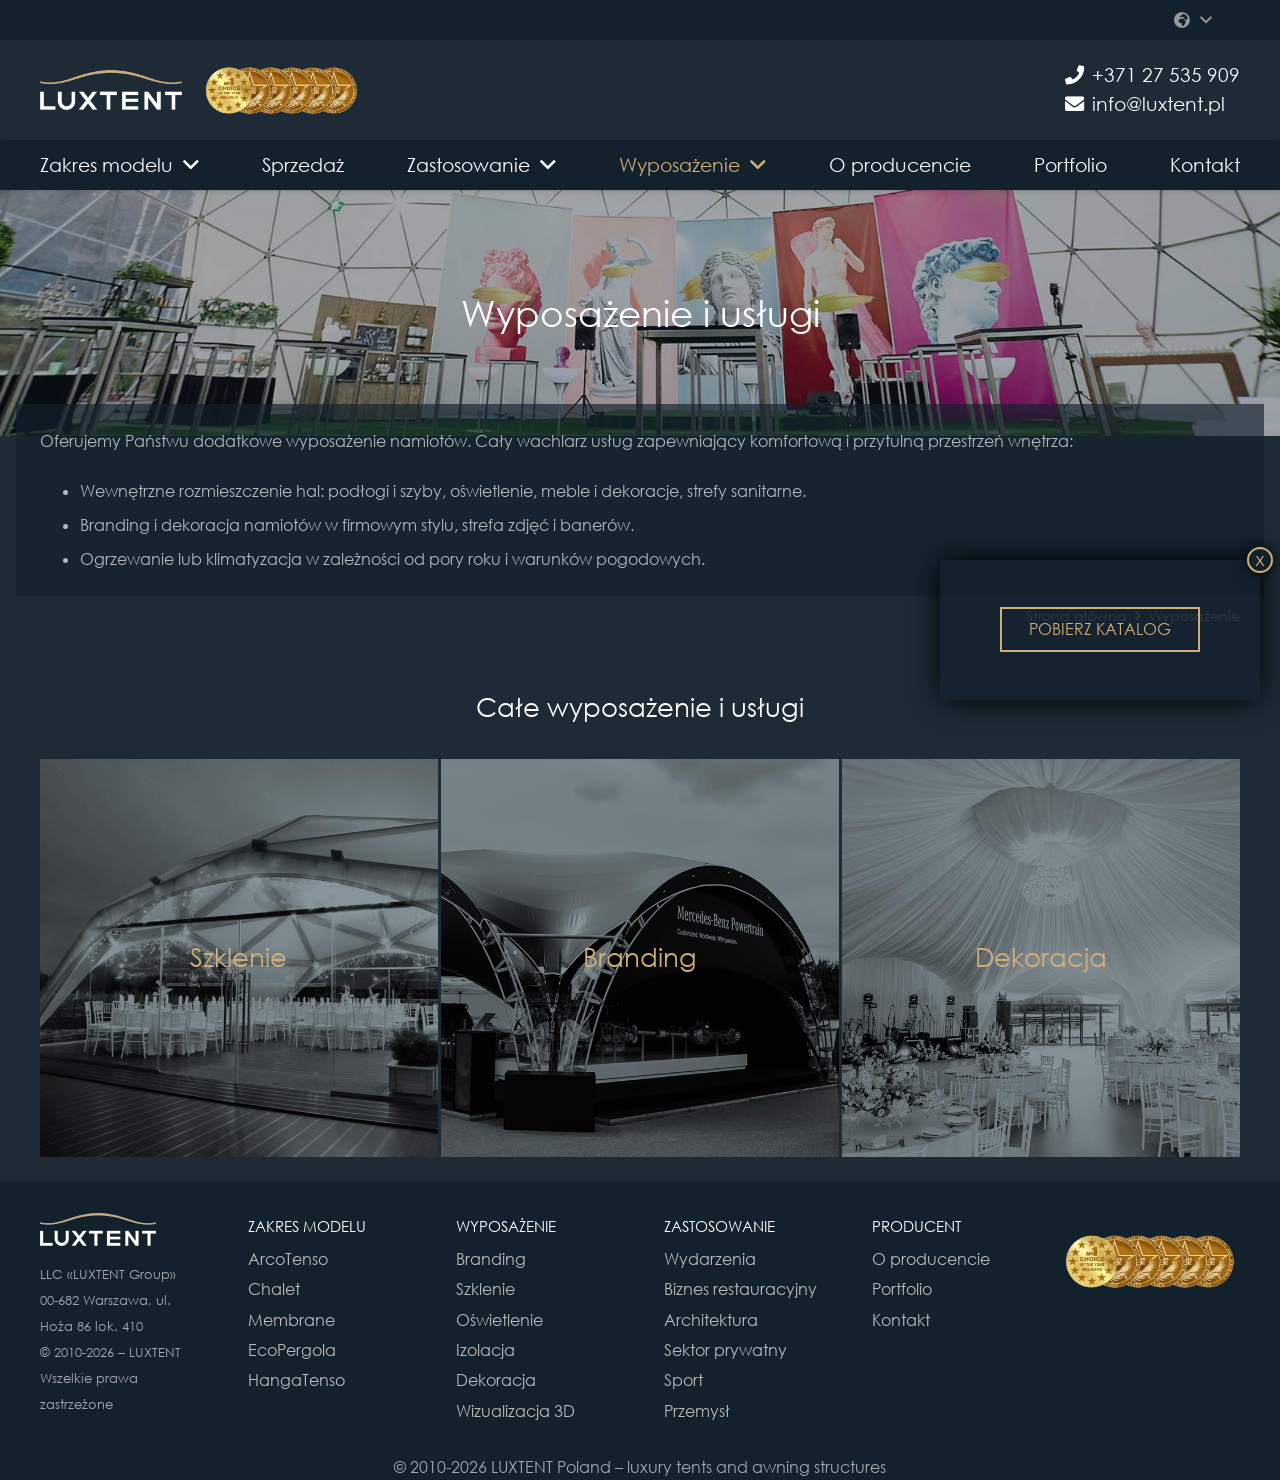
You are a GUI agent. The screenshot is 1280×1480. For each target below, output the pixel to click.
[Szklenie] (239, 958)
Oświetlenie (499, 1320)
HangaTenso (296, 1380)
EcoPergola (292, 1350)
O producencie (931, 1259)
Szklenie (485, 1289)
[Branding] (640, 958)
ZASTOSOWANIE (719, 1226)
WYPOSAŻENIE (506, 1226)
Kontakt (901, 1320)
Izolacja (485, 1350)
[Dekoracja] (1041, 958)
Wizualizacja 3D (515, 1411)
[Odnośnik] (111, 90)
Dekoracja (496, 1380)
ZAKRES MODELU (307, 1226)
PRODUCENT (916, 1226)
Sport (683, 1380)
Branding (491, 1259)
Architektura (711, 1320)
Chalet (274, 1289)
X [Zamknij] (1259, 561)
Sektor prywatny (725, 1350)
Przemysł (697, 1411)
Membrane (291, 1320)
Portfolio (902, 1289)
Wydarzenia (710, 1259)
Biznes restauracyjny (740, 1289)
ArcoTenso (288, 1259)
